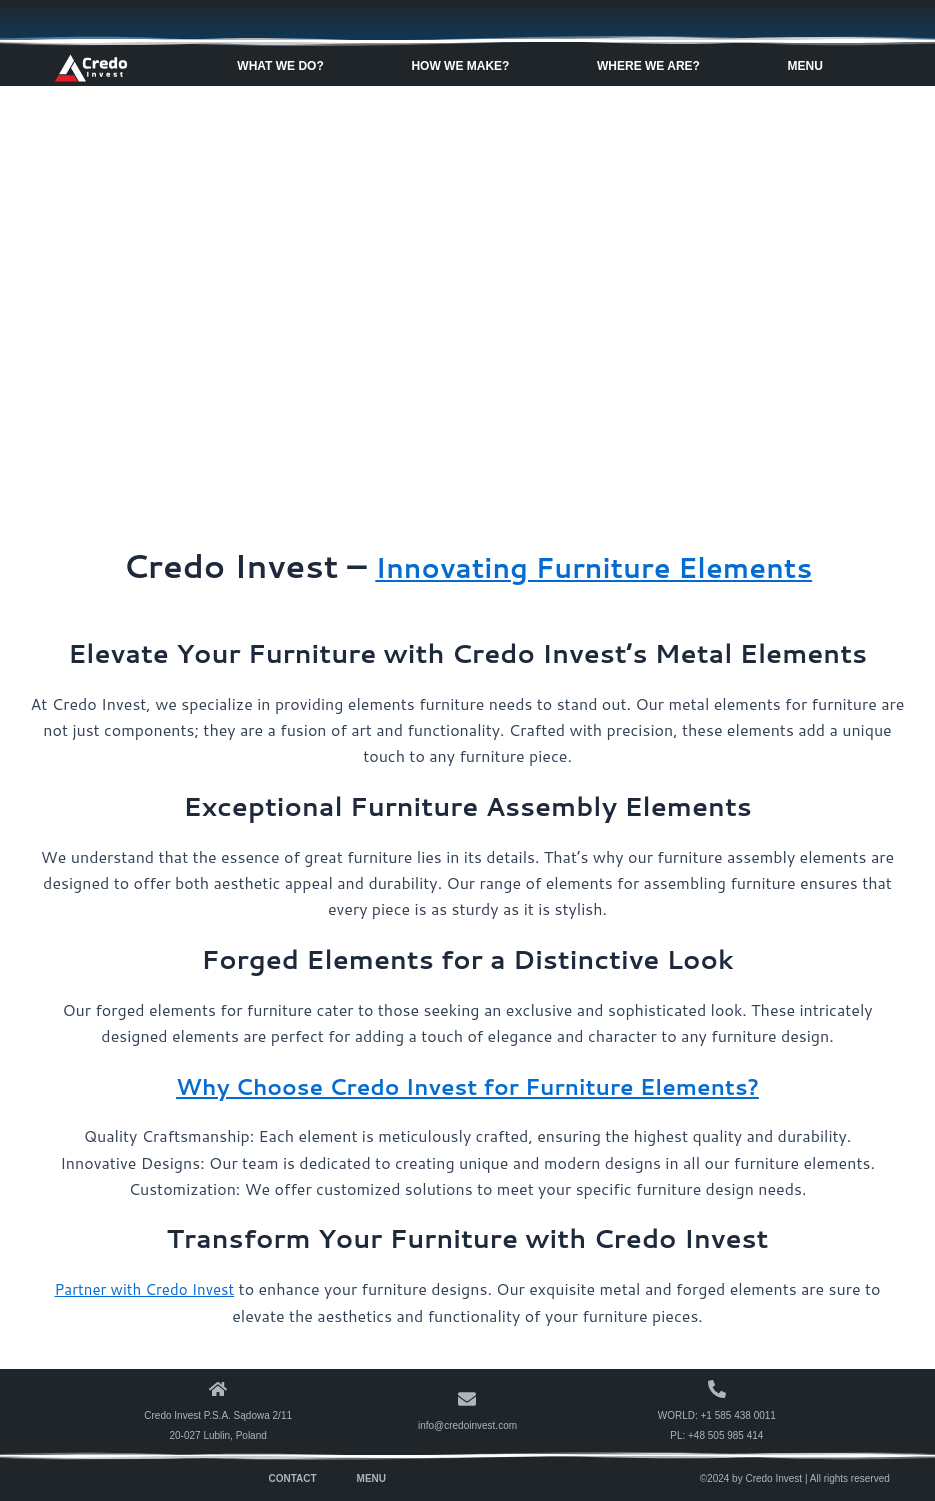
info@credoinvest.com (467, 1424)
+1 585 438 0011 (738, 1414)
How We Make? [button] (465, 65)
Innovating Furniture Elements (593, 565)
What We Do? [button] (285, 65)
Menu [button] (810, 65)
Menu (371, 1477)
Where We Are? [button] (653, 65)
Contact (292, 1477)
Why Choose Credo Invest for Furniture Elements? (467, 1085)
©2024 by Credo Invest (751, 1477)
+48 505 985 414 (725, 1434)
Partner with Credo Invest (144, 1288)
